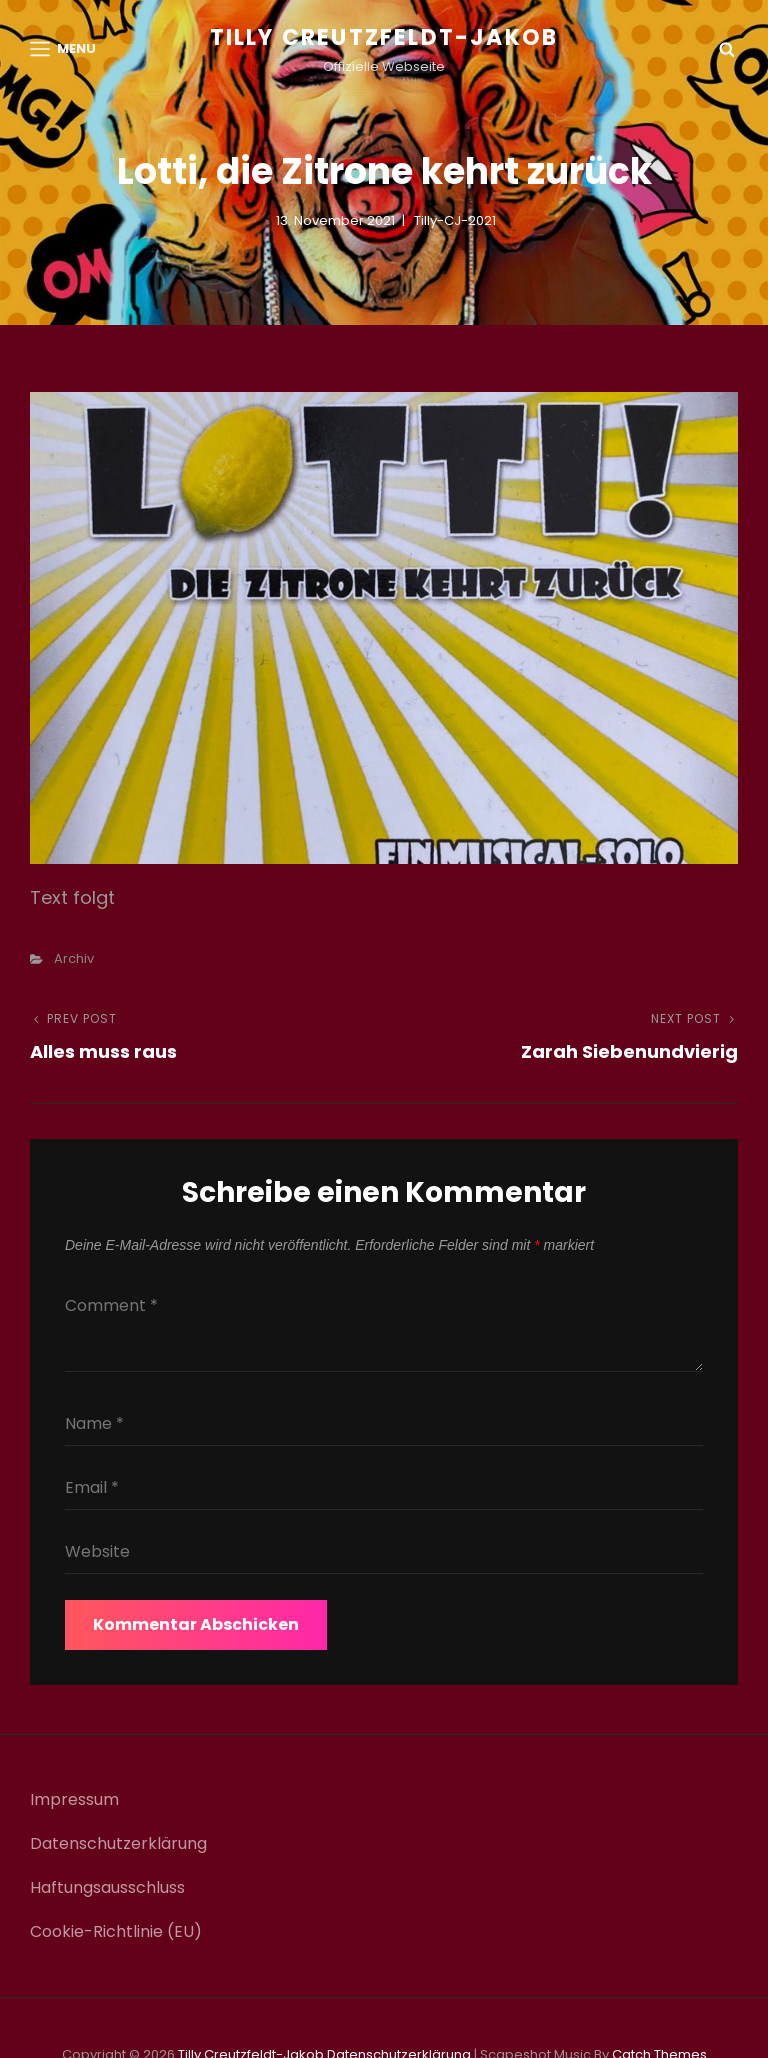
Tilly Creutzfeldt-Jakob (384, 37)
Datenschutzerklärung (118, 1843)
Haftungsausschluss (107, 1887)
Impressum (74, 1799)
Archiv (74, 958)
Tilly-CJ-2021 (455, 220)
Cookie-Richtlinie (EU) (116, 1931)
